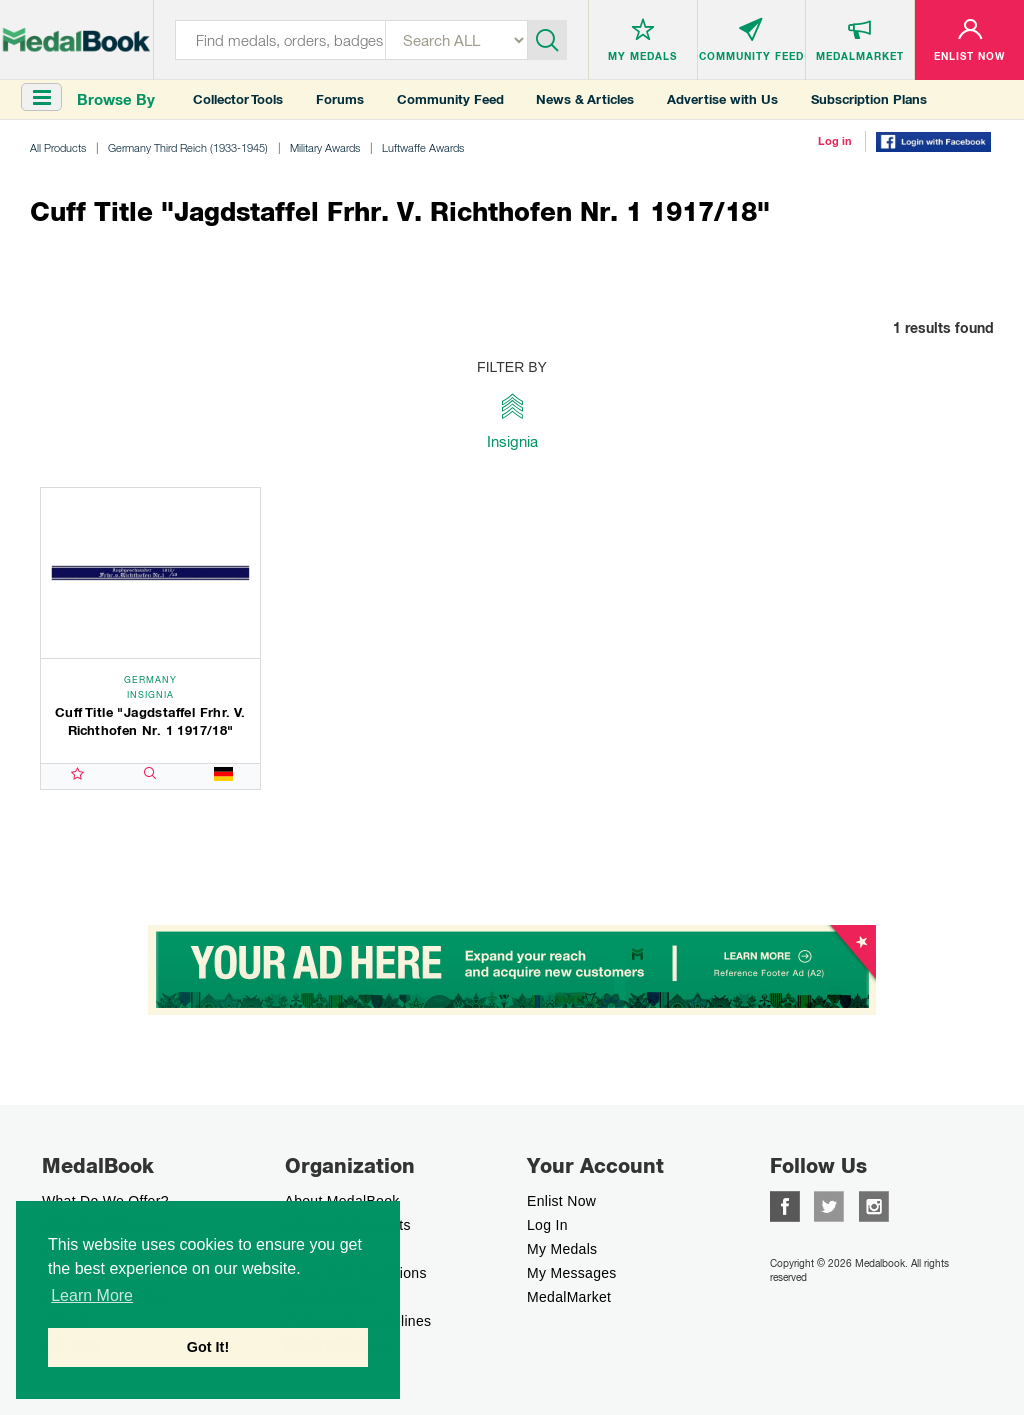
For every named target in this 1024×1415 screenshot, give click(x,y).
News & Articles (585, 99)
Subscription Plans (869, 99)
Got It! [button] (208, 1347)
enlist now (561, 1201)
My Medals (562, 1249)
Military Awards (325, 147)
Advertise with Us (722, 99)
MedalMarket (569, 1297)
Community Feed (450, 99)
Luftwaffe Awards (423, 147)
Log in (835, 141)
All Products (58, 147)
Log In (547, 1225)
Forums (340, 99)
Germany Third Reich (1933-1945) (188, 147)
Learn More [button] (92, 1295)
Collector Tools (238, 99)
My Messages (572, 1273)
